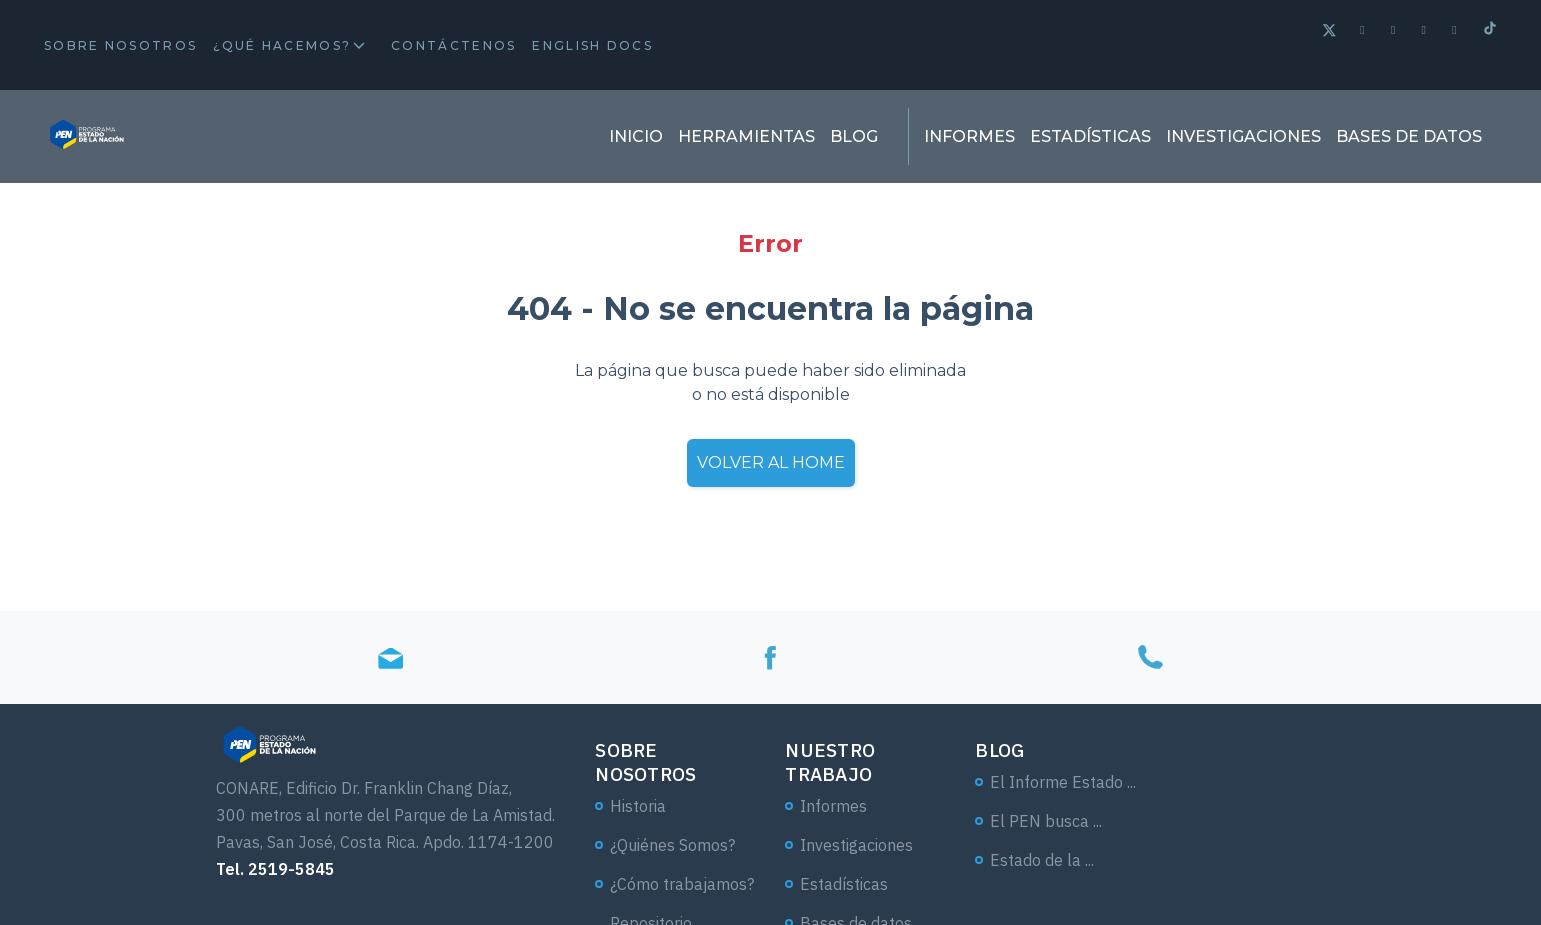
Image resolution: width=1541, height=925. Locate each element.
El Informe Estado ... (1063, 782)
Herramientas (746, 136)
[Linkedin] (1425, 29)
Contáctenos (453, 45)
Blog (854, 136)
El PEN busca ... (1046, 821)
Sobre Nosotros (120, 45)
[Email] (391, 657)
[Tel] (1151, 657)
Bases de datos (1409, 136)
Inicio (636, 136)
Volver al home (771, 462)
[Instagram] (1455, 29)
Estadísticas (1090, 136)
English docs (592, 45)
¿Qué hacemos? (282, 45)
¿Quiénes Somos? (672, 845)
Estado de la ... (1042, 860)
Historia (638, 806)
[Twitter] (1329, 32)
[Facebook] (1363, 29)
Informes (969, 136)
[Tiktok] (1490, 30)
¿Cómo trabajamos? (682, 884)
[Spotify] (1394, 29)
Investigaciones (1243, 136)
